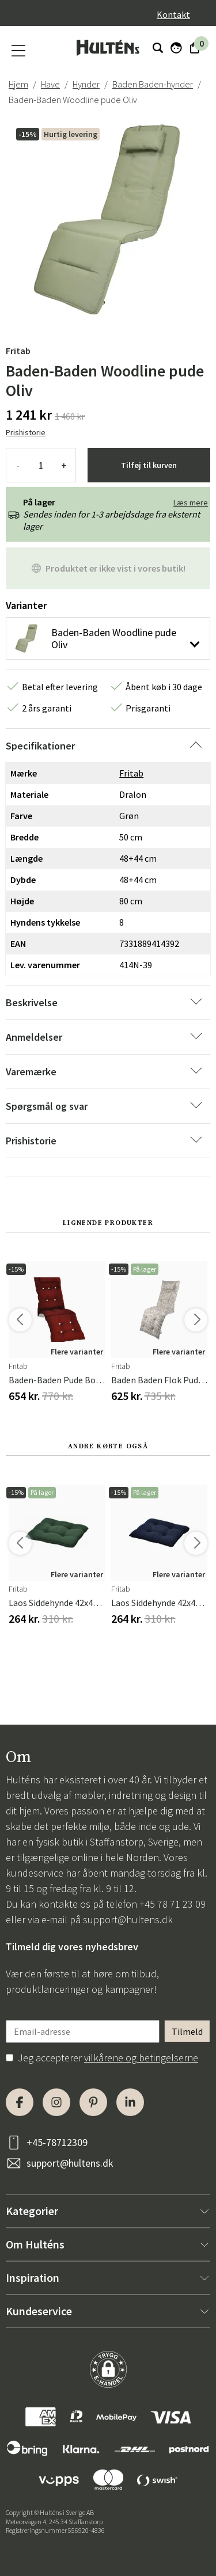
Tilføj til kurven (149, 465)
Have (50, 84)
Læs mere (190, 502)
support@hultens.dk (128, 1919)
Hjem (18, 84)
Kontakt (173, 14)
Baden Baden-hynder (152, 84)
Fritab (18, 350)
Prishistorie (26, 432)
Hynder (86, 84)
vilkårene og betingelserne (141, 2057)
